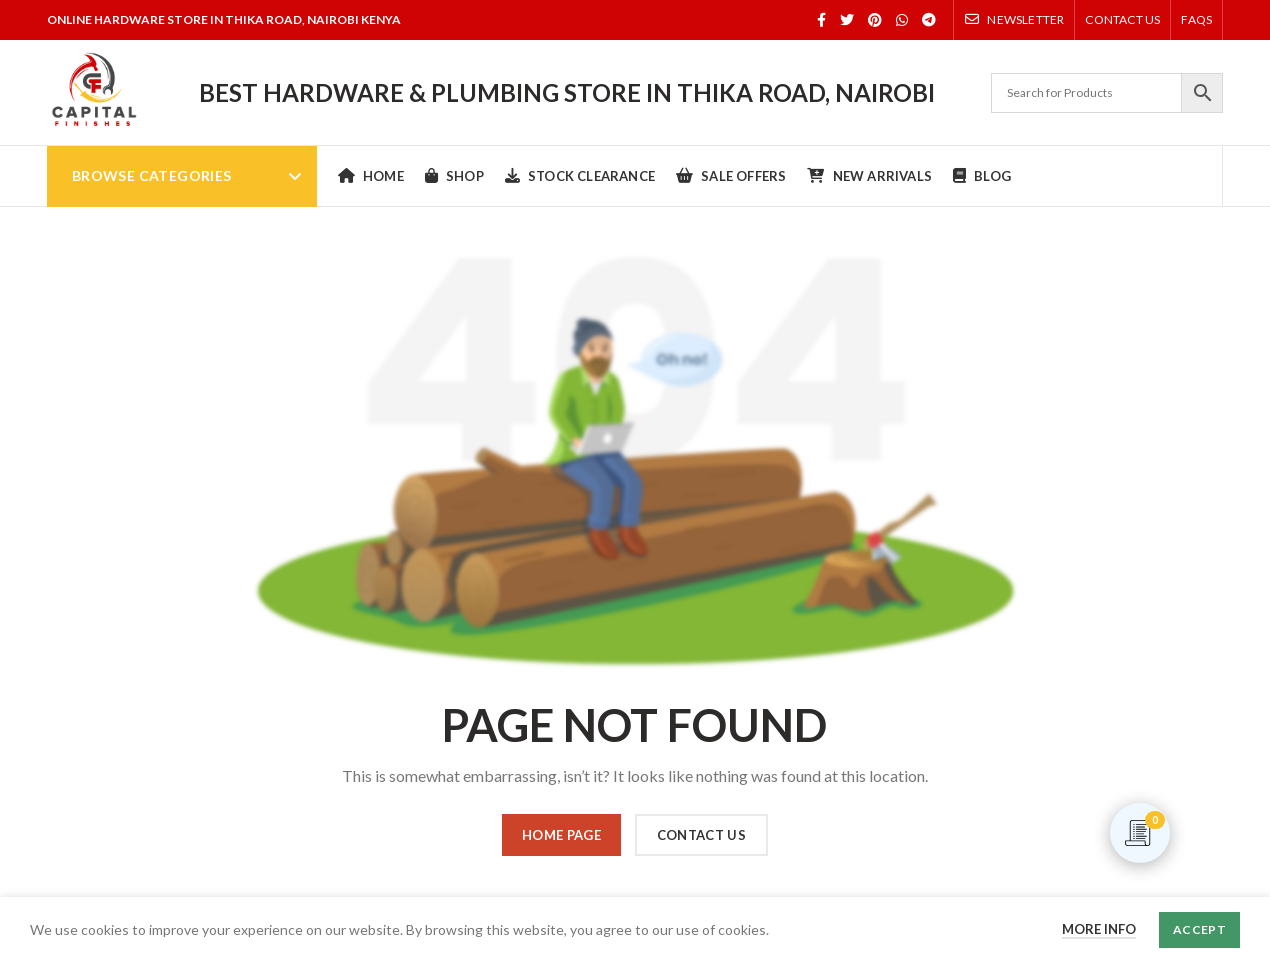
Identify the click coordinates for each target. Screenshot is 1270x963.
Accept (1199, 929)
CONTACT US (701, 835)
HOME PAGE (561, 835)
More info (1099, 929)
